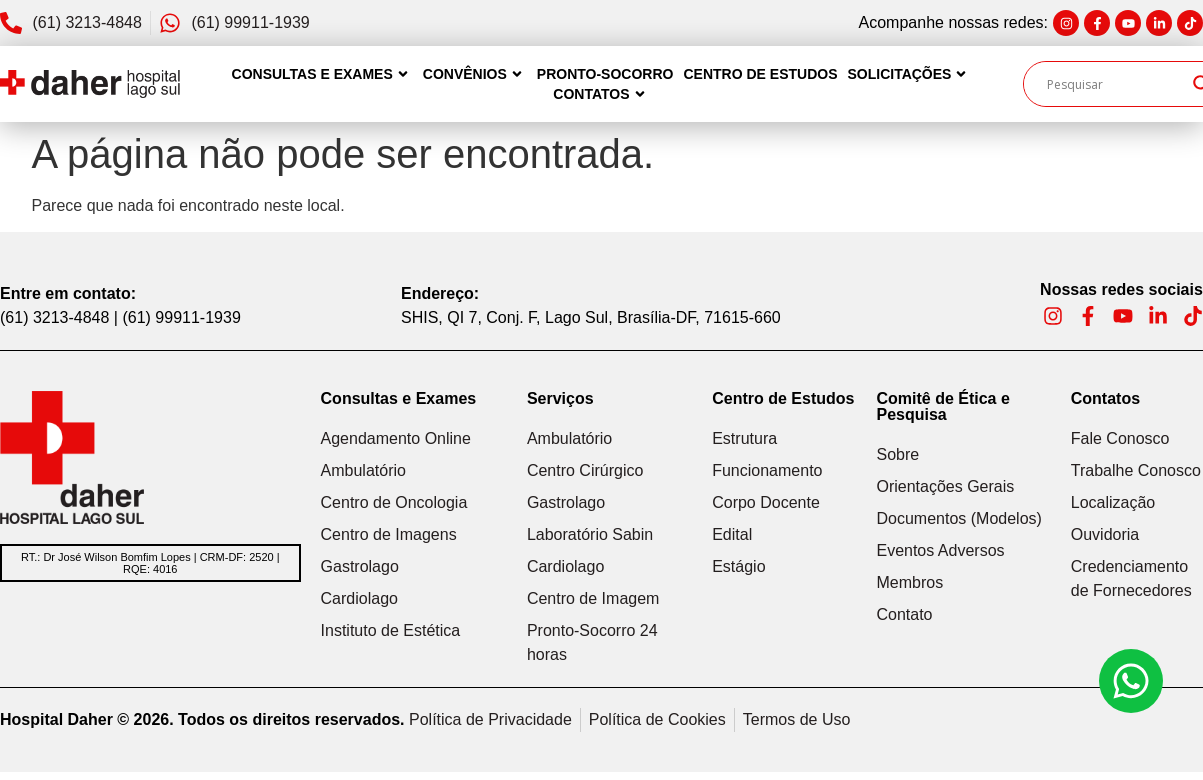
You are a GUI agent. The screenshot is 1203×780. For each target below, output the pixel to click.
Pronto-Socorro (605, 74)
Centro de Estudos (760, 74)
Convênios (475, 74)
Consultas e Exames (322, 74)
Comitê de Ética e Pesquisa (942, 406)
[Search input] (1115, 84)
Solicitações (909, 74)
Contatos (601, 94)
